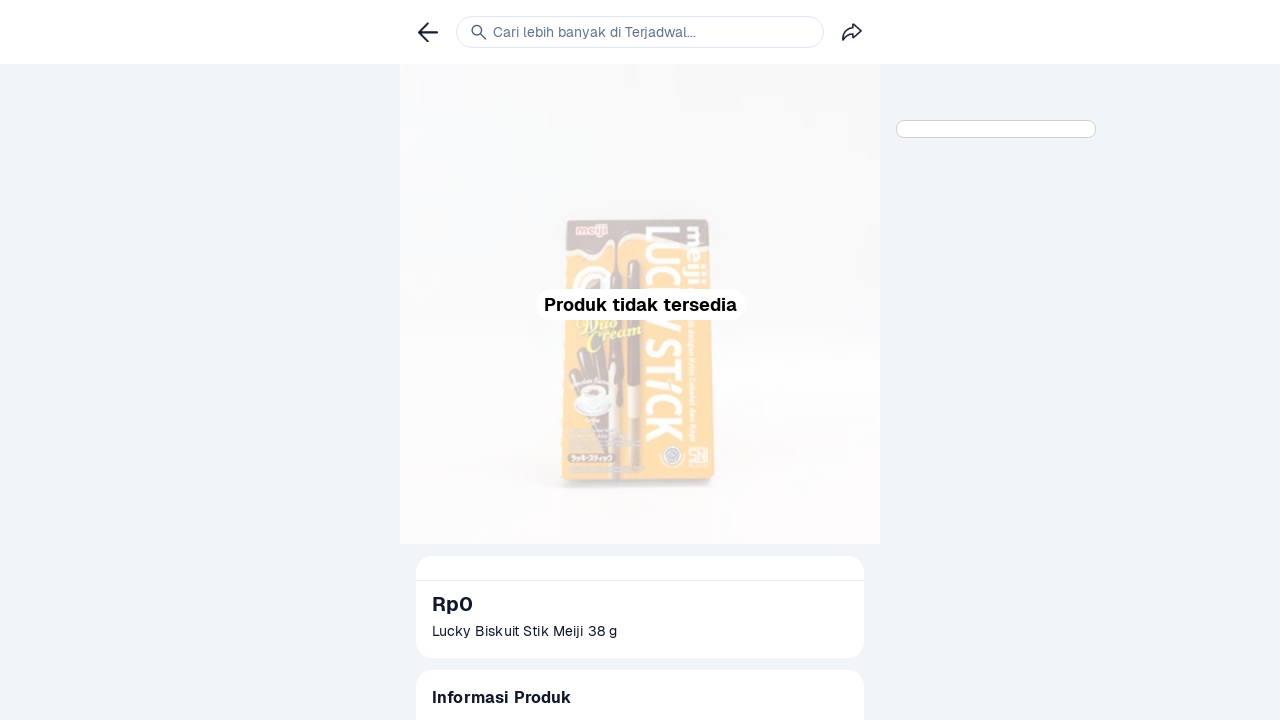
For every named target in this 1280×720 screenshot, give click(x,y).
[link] (428, 32)
